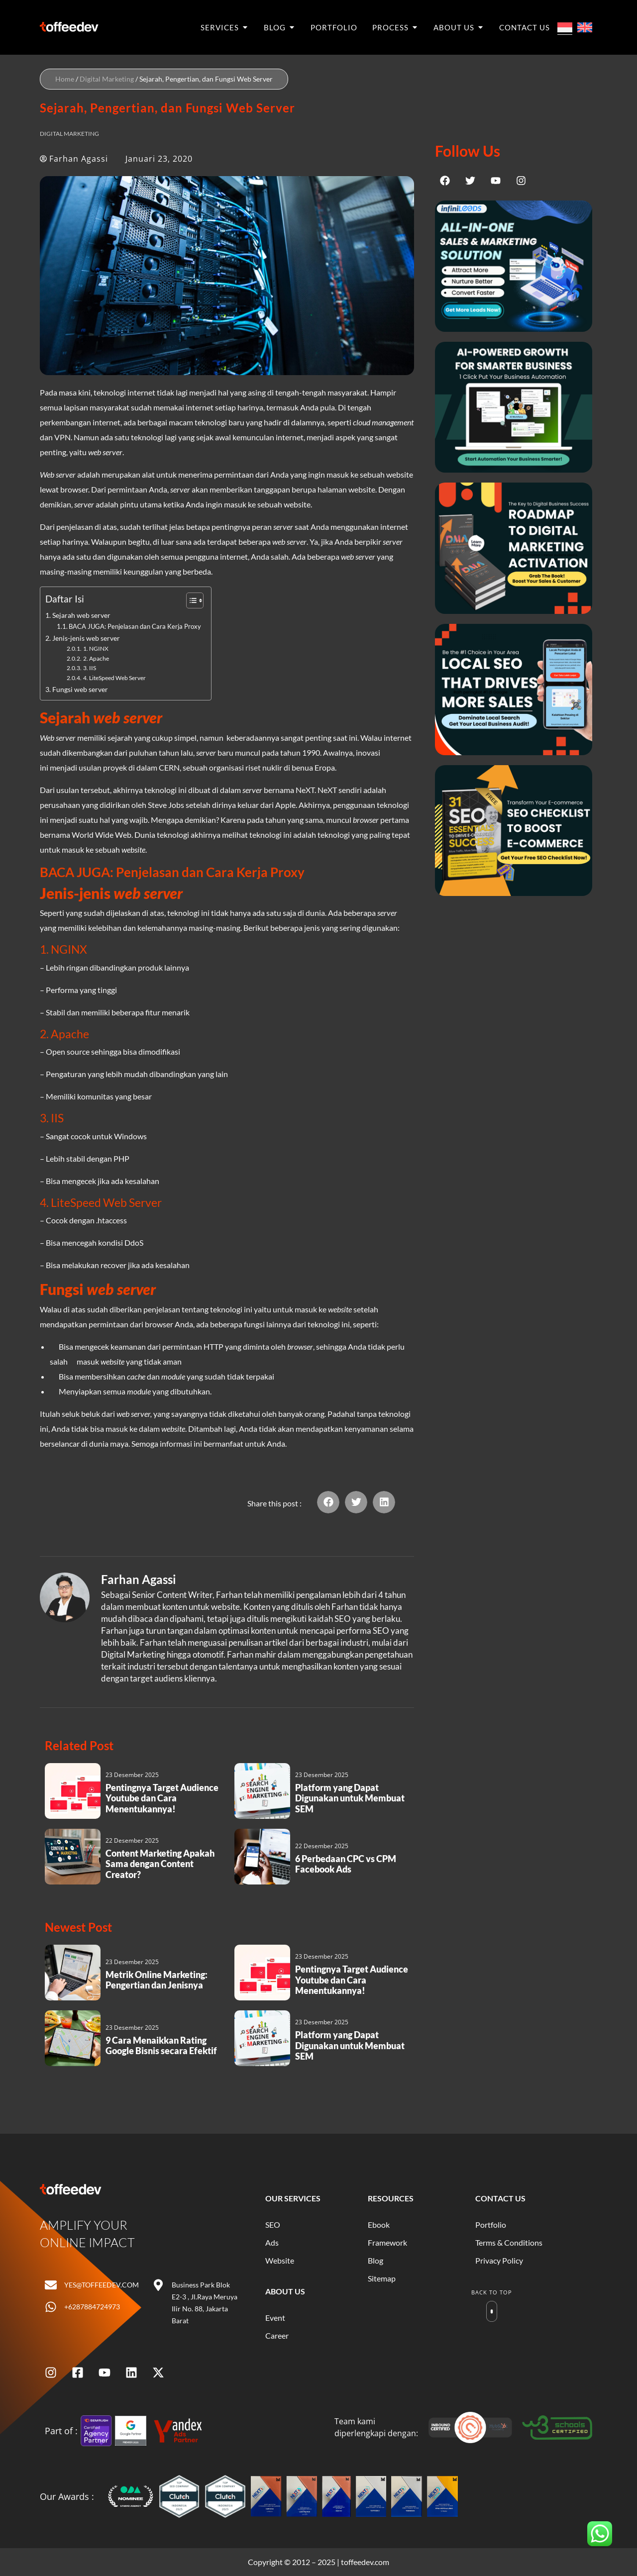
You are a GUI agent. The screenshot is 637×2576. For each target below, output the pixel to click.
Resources (391, 2198)
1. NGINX (95, 648)
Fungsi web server (80, 689)
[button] (328, 1502)
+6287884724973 (92, 2306)
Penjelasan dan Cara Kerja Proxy (210, 872)
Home (64, 79)
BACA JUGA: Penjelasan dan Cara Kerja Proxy (135, 626)
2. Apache (96, 658)
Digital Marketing (107, 79)
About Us (285, 2291)
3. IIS (89, 667)
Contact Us (500, 2198)
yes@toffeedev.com (101, 2284)
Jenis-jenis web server (86, 638)
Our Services (292, 2198)
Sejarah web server (81, 615)
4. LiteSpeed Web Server (114, 677)
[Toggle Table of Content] (190, 600)
